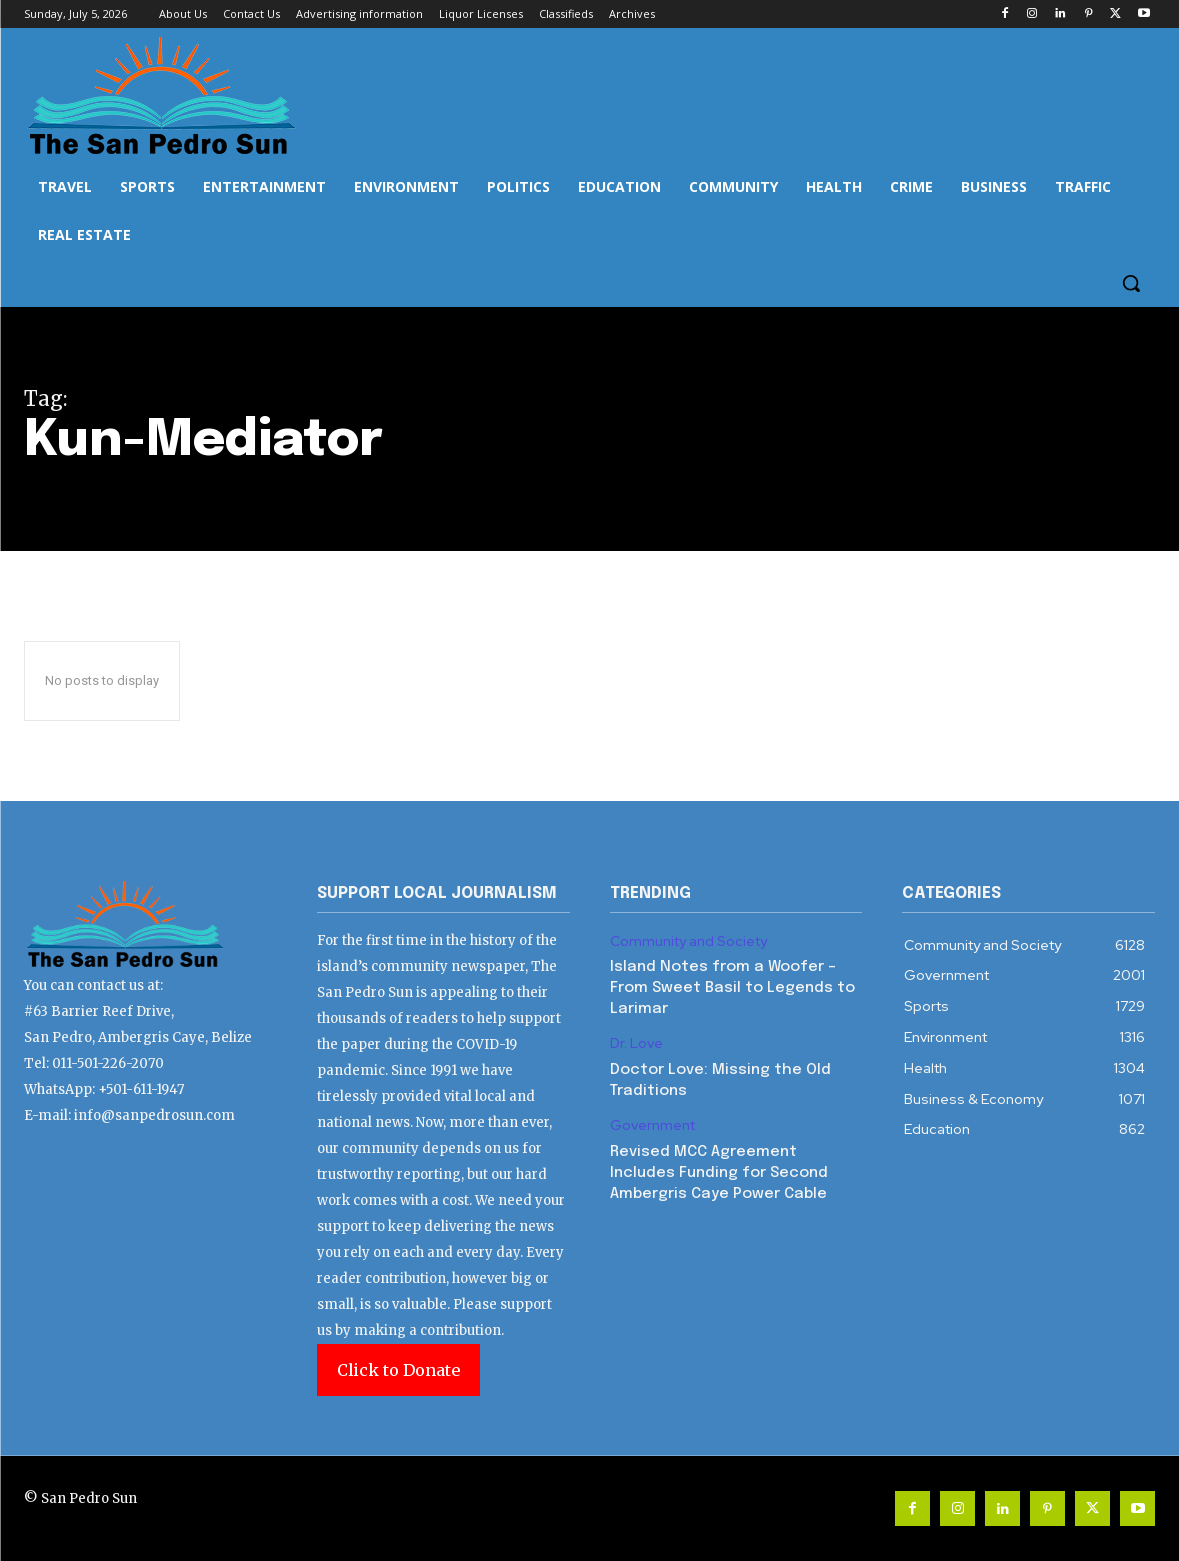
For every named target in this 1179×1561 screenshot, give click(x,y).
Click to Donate (398, 1370)
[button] (1131, 283)
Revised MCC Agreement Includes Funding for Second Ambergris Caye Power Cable (719, 1173)
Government (652, 1125)
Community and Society (688, 941)
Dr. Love (636, 1043)
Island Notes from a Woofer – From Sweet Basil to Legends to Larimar (732, 988)
